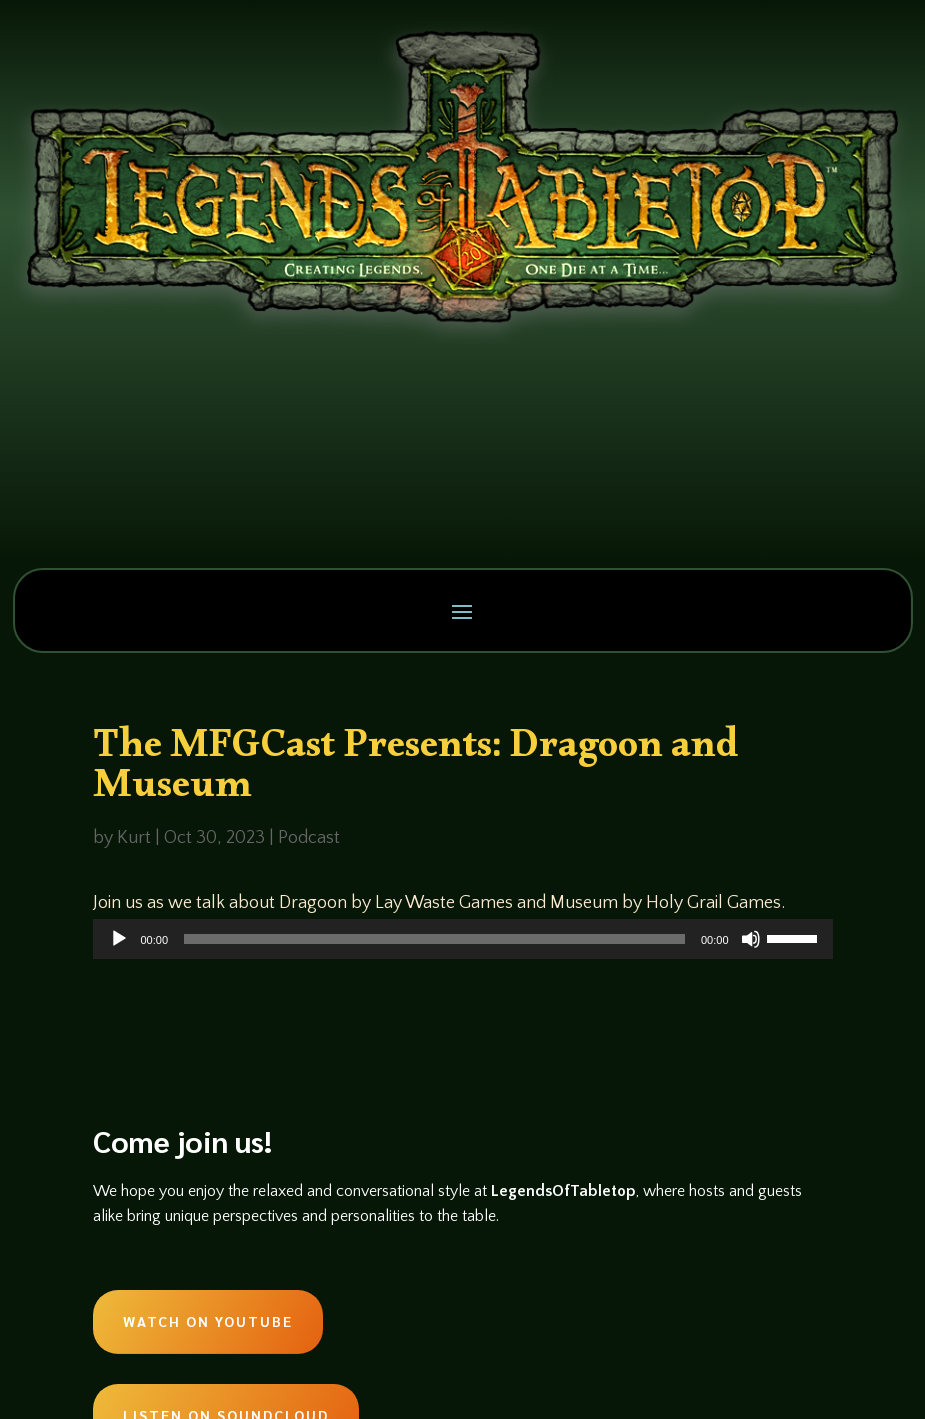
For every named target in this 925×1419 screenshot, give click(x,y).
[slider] (434, 939)
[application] (463, 939)
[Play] (119, 939)
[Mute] (751, 939)
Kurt (134, 838)
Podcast (309, 838)
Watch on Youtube (208, 1321)
